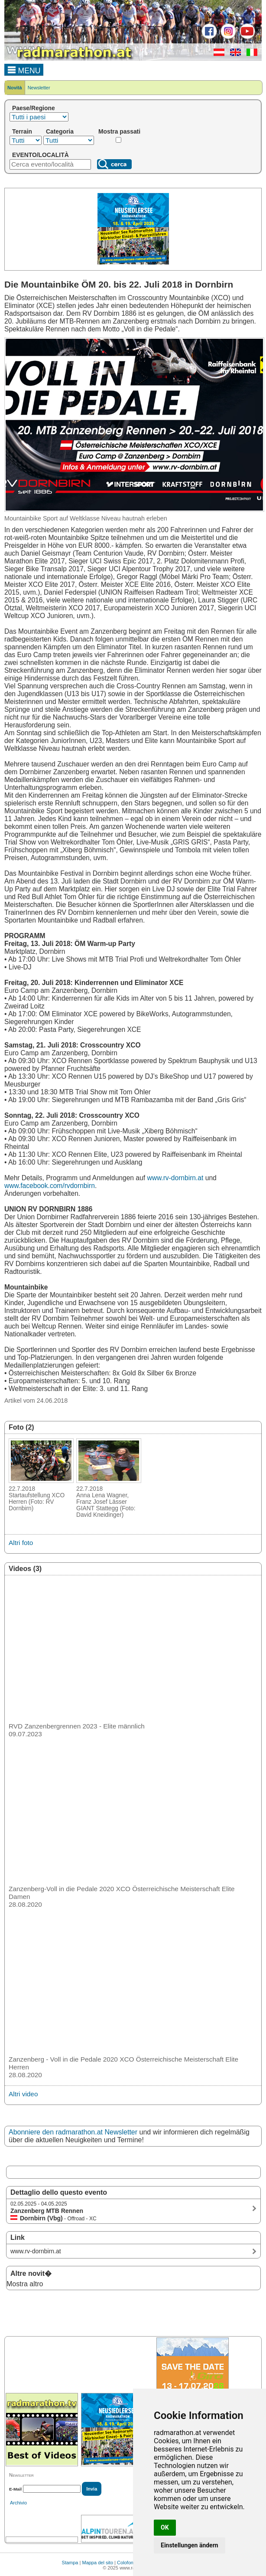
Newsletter (39, 87)
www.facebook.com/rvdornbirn (49, 1185)
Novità (14, 87)
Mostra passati (119, 131)
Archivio (18, 2502)
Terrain (22, 131)
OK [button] (165, 2527)
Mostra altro (24, 2284)
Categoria (60, 131)
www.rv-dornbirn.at (175, 1178)
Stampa (70, 2562)
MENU (24, 69)
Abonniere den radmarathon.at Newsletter (73, 2132)
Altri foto (21, 1542)
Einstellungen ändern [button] (189, 2545)
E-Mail (15, 2489)
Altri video (23, 2094)
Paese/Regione (33, 108)
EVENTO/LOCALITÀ (40, 154)
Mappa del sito (97, 2562)
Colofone (126, 2562)
